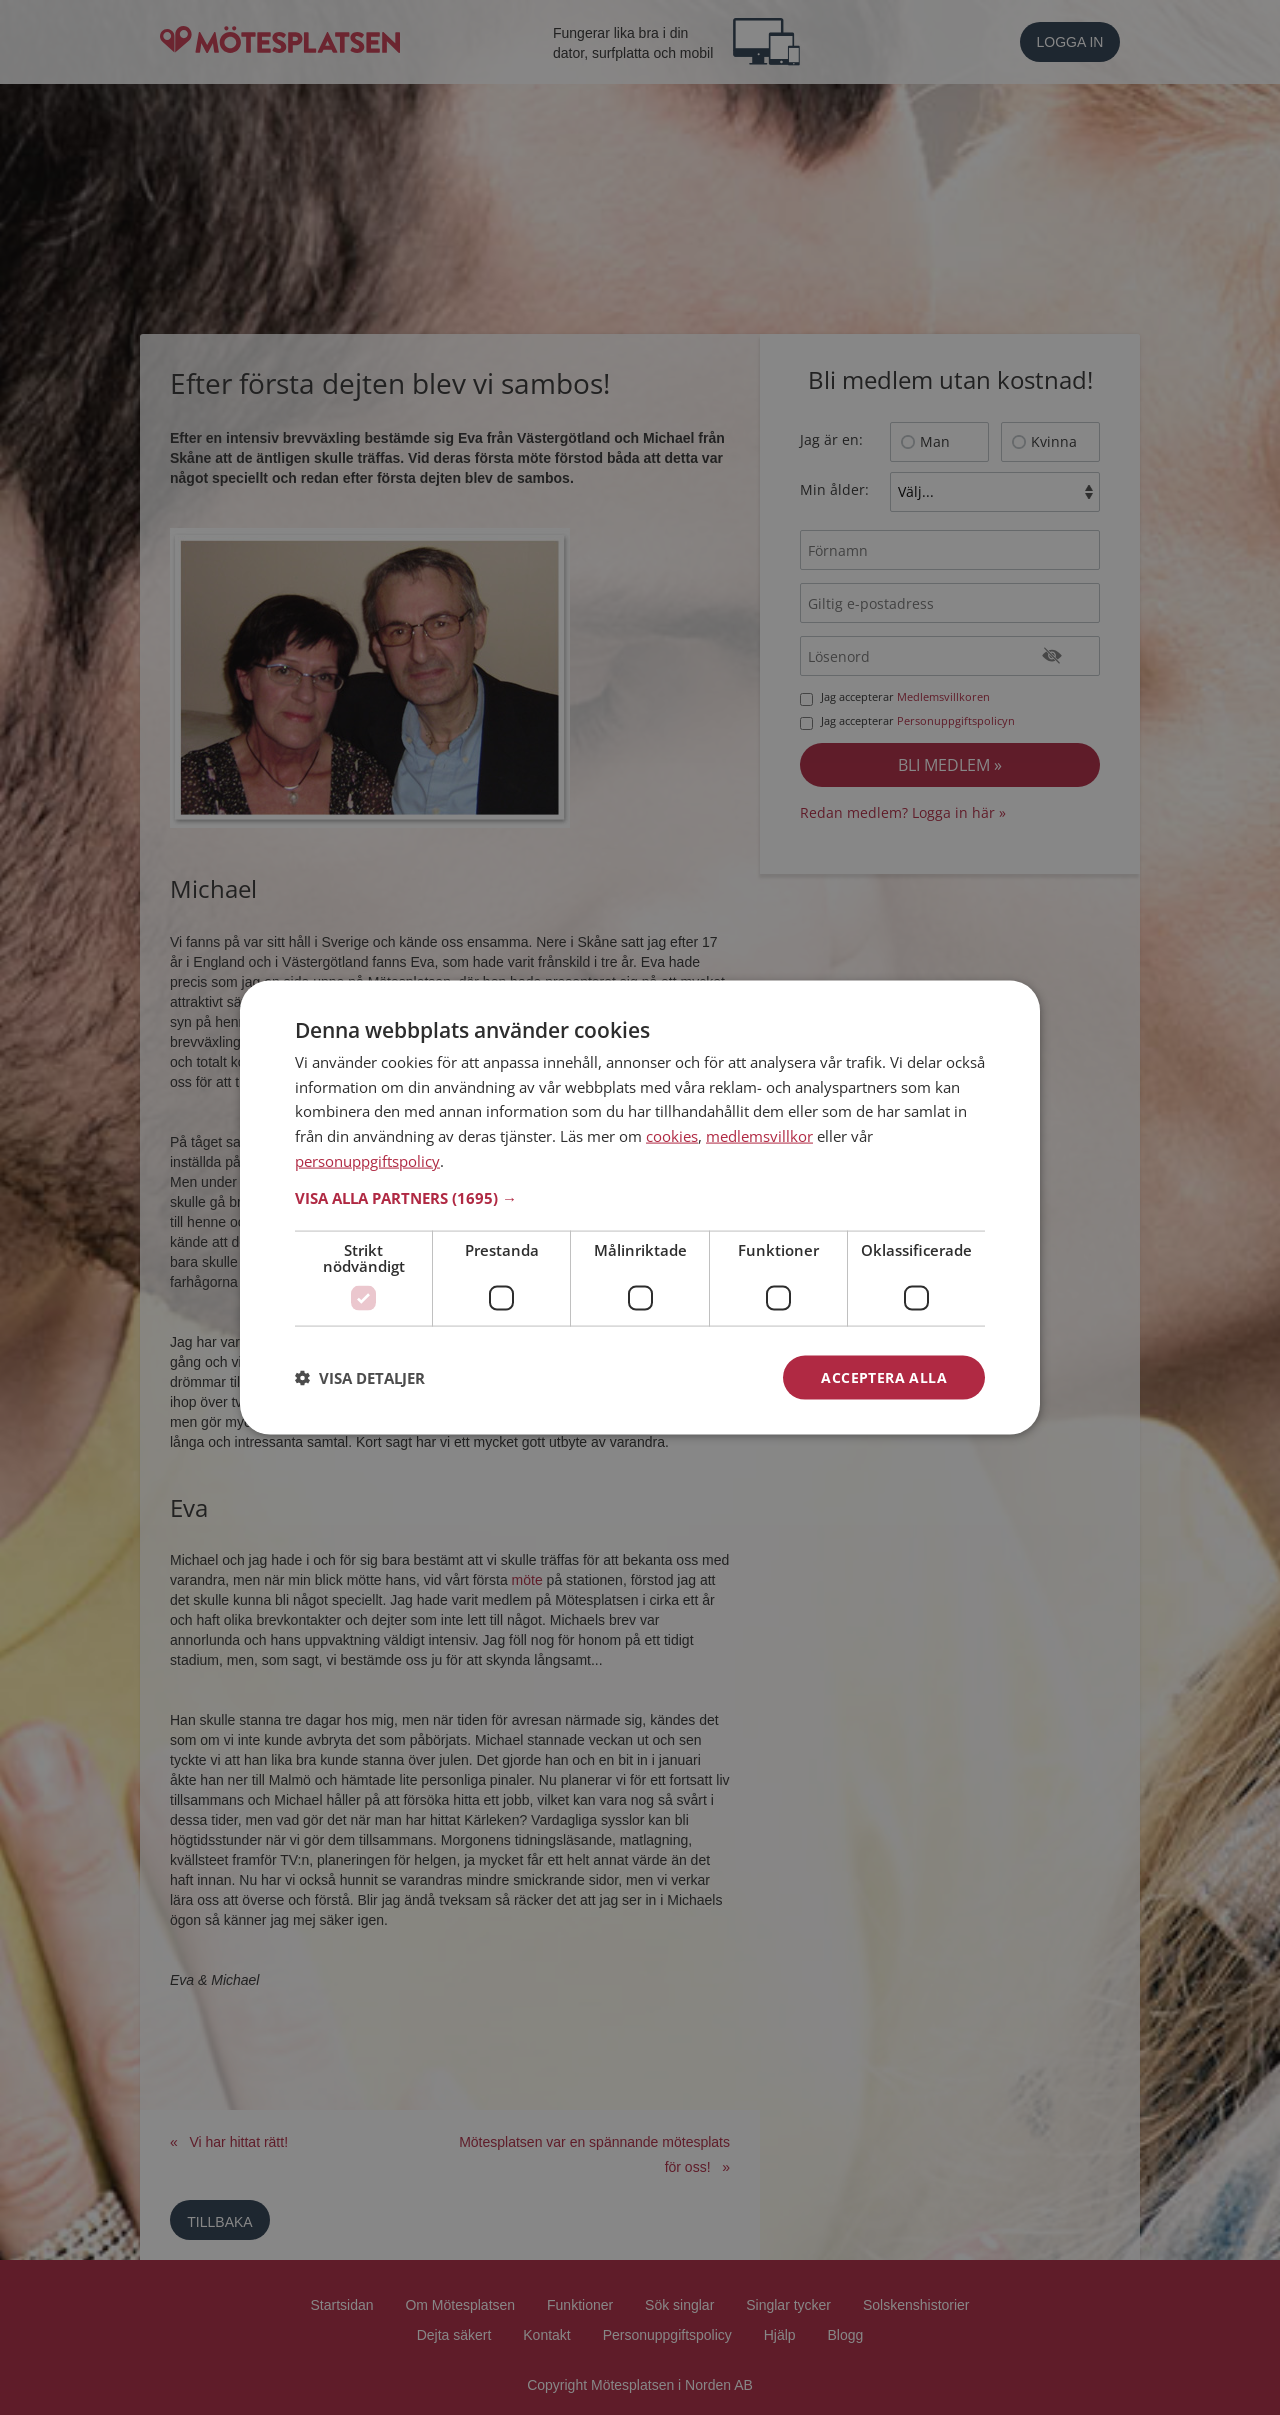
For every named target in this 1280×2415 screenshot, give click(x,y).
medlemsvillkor (759, 1136)
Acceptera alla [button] (884, 1376)
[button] (640, 1197)
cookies (672, 1136)
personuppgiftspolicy (367, 1160)
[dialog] (640, 1207)
